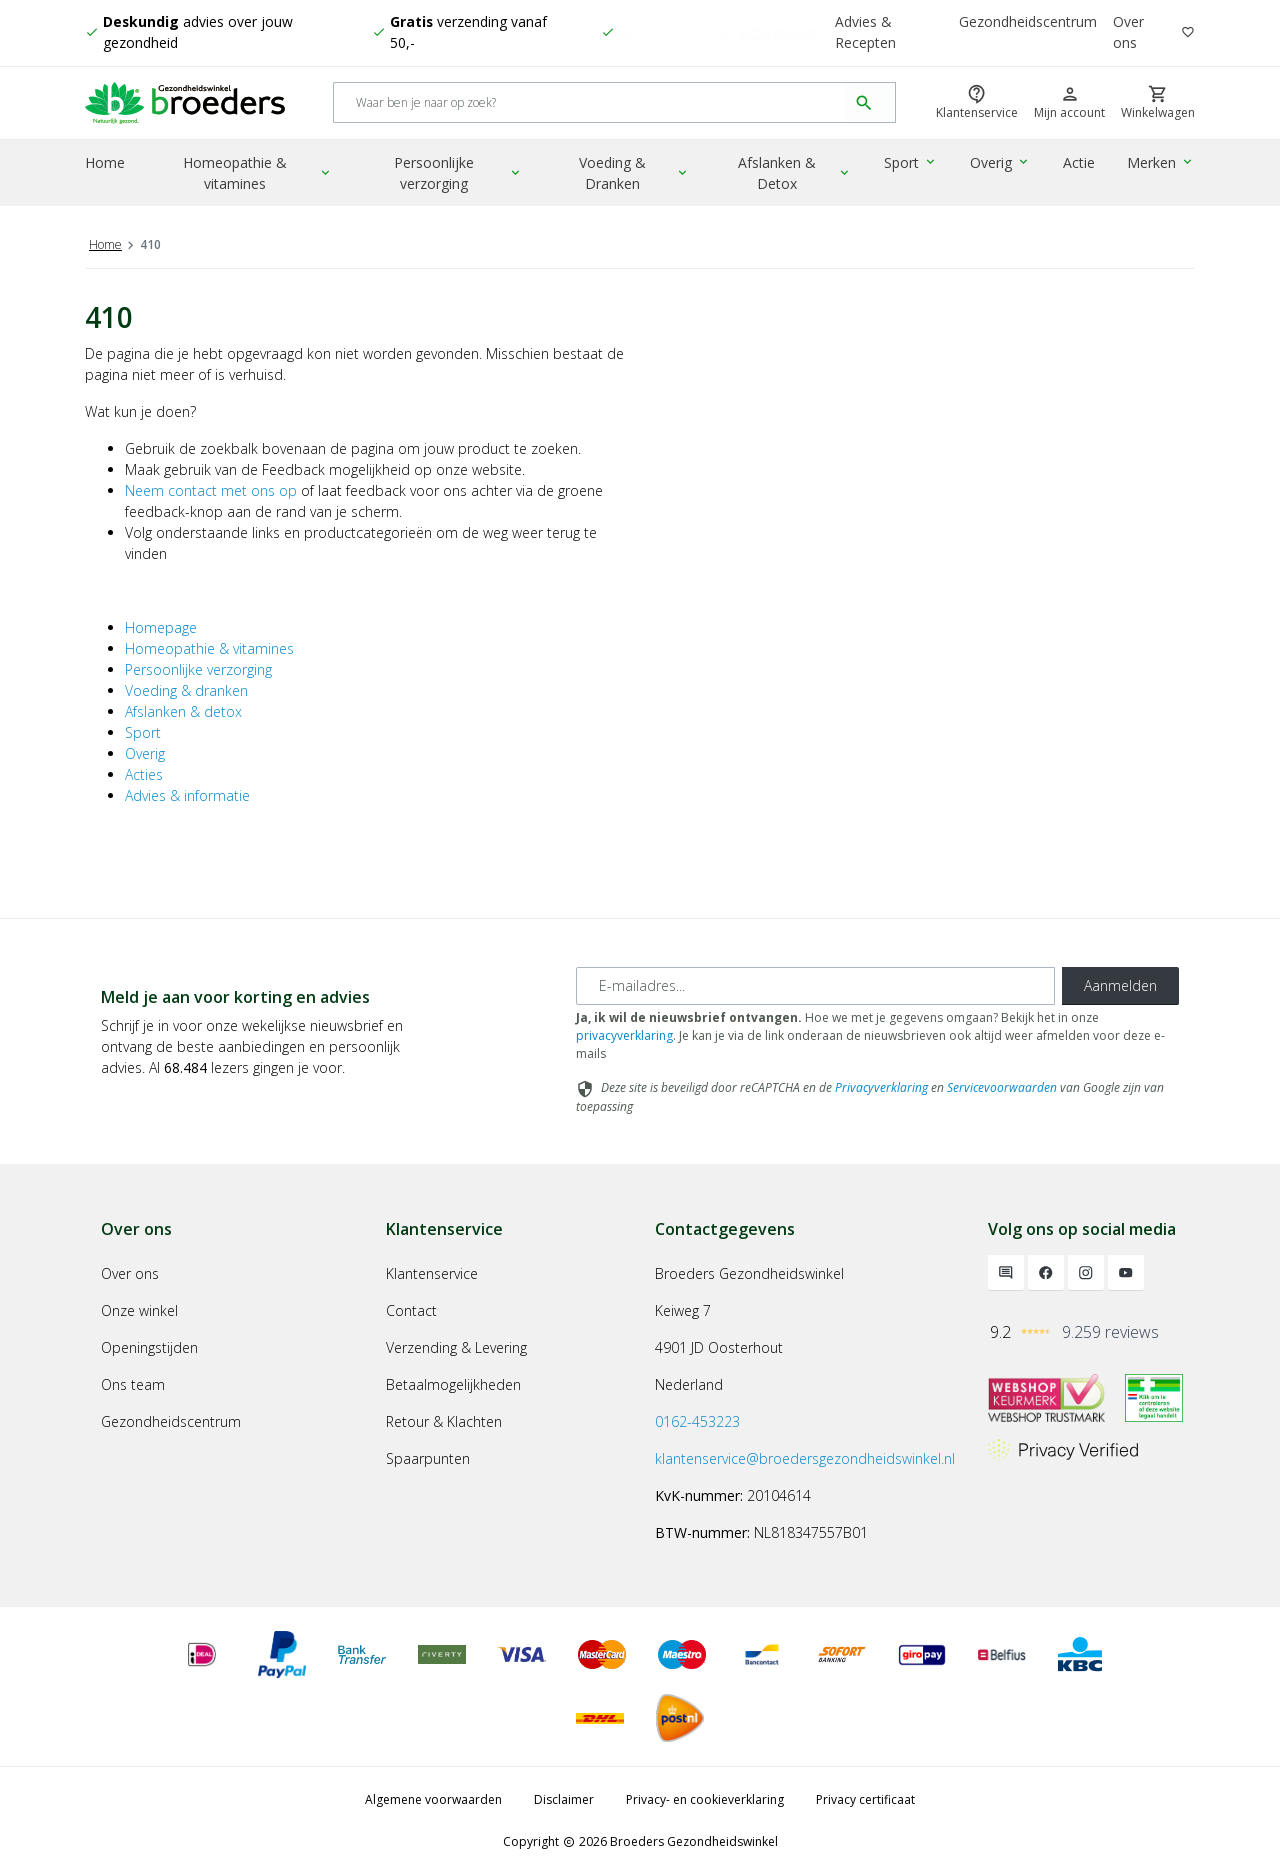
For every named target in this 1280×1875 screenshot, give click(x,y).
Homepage (161, 627)
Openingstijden (149, 1347)
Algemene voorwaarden (433, 1799)
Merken (1161, 164)
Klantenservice (432, 1273)
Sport (913, 164)
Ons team (133, 1384)
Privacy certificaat (865, 1799)
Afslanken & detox (183, 711)
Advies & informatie (187, 795)
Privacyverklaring (881, 1087)
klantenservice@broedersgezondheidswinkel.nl (805, 1458)
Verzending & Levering (456, 1347)
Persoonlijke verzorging (460, 175)
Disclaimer (564, 1799)
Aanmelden (1120, 985)
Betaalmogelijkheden (453, 1384)
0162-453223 (697, 1421)
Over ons (1128, 33)
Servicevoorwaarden (1002, 1087)
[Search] (590, 104)
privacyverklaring (624, 1035)
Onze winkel (139, 1310)
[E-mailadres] (815, 986)
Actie (1080, 164)
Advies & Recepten (865, 33)
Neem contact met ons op (211, 490)
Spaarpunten (428, 1458)
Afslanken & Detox (798, 175)
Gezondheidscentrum (1028, 22)
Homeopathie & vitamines (258, 175)
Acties (144, 774)
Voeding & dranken (186, 690)
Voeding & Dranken (637, 175)
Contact (411, 1310)
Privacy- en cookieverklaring (705, 1799)
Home (105, 164)
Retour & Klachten (444, 1421)
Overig (1002, 164)
